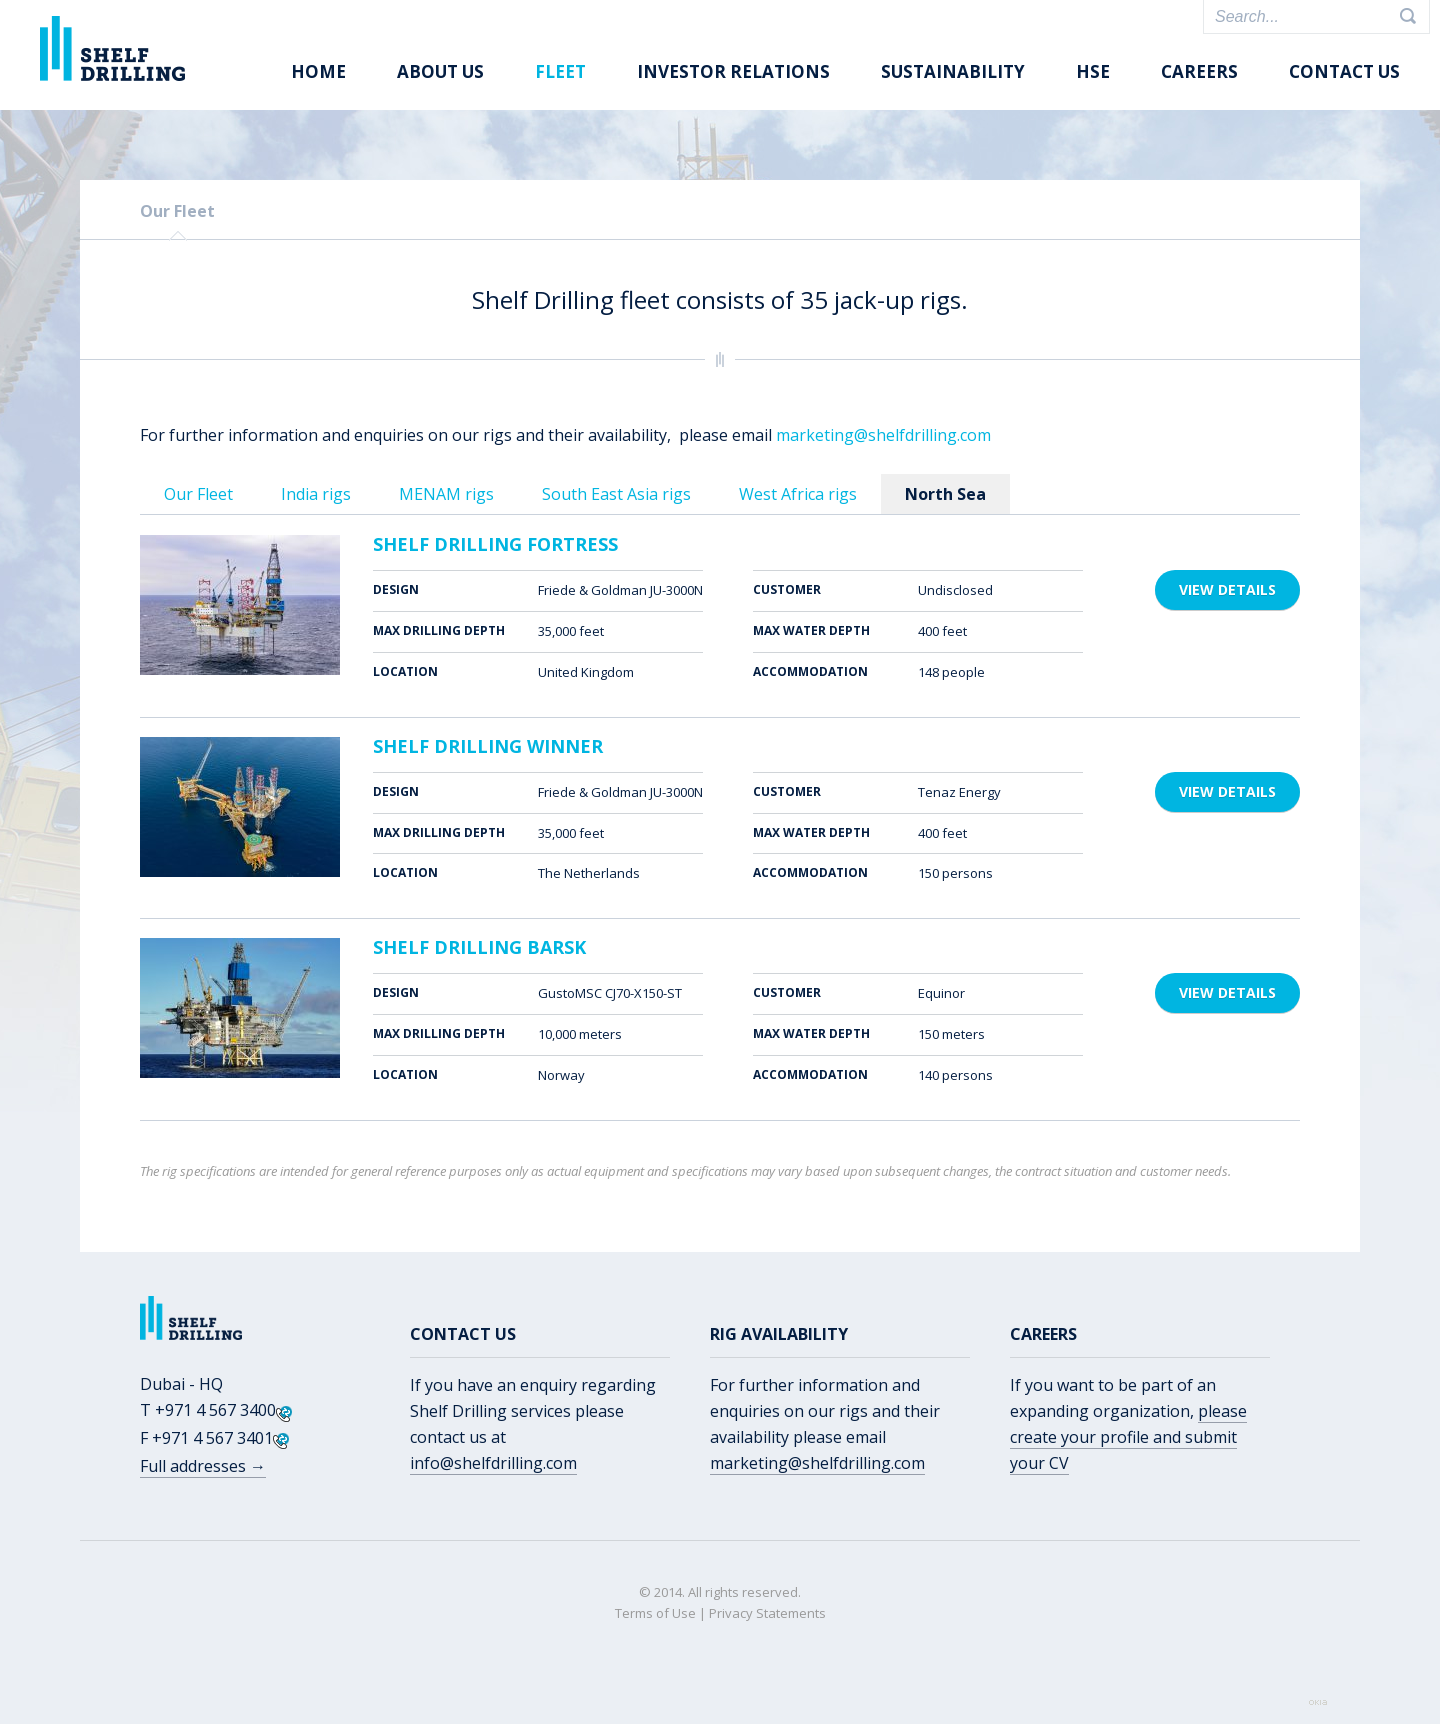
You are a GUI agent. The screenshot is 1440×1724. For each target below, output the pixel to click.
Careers (1199, 71)
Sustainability (953, 71)
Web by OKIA (1318, 1702)
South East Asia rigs (616, 494)
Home (318, 71)
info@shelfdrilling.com (493, 1463)
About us (440, 71)
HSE (1093, 71)
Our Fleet (177, 211)
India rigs (316, 494)
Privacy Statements (767, 1613)
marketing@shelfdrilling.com (883, 435)
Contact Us (1344, 71)
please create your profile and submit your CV (1128, 1437)
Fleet (560, 71)
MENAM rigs (446, 494)
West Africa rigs (798, 494)
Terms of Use (655, 1613)
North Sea (945, 494)
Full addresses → (203, 1466)
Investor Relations (733, 71)
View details (1227, 589)
